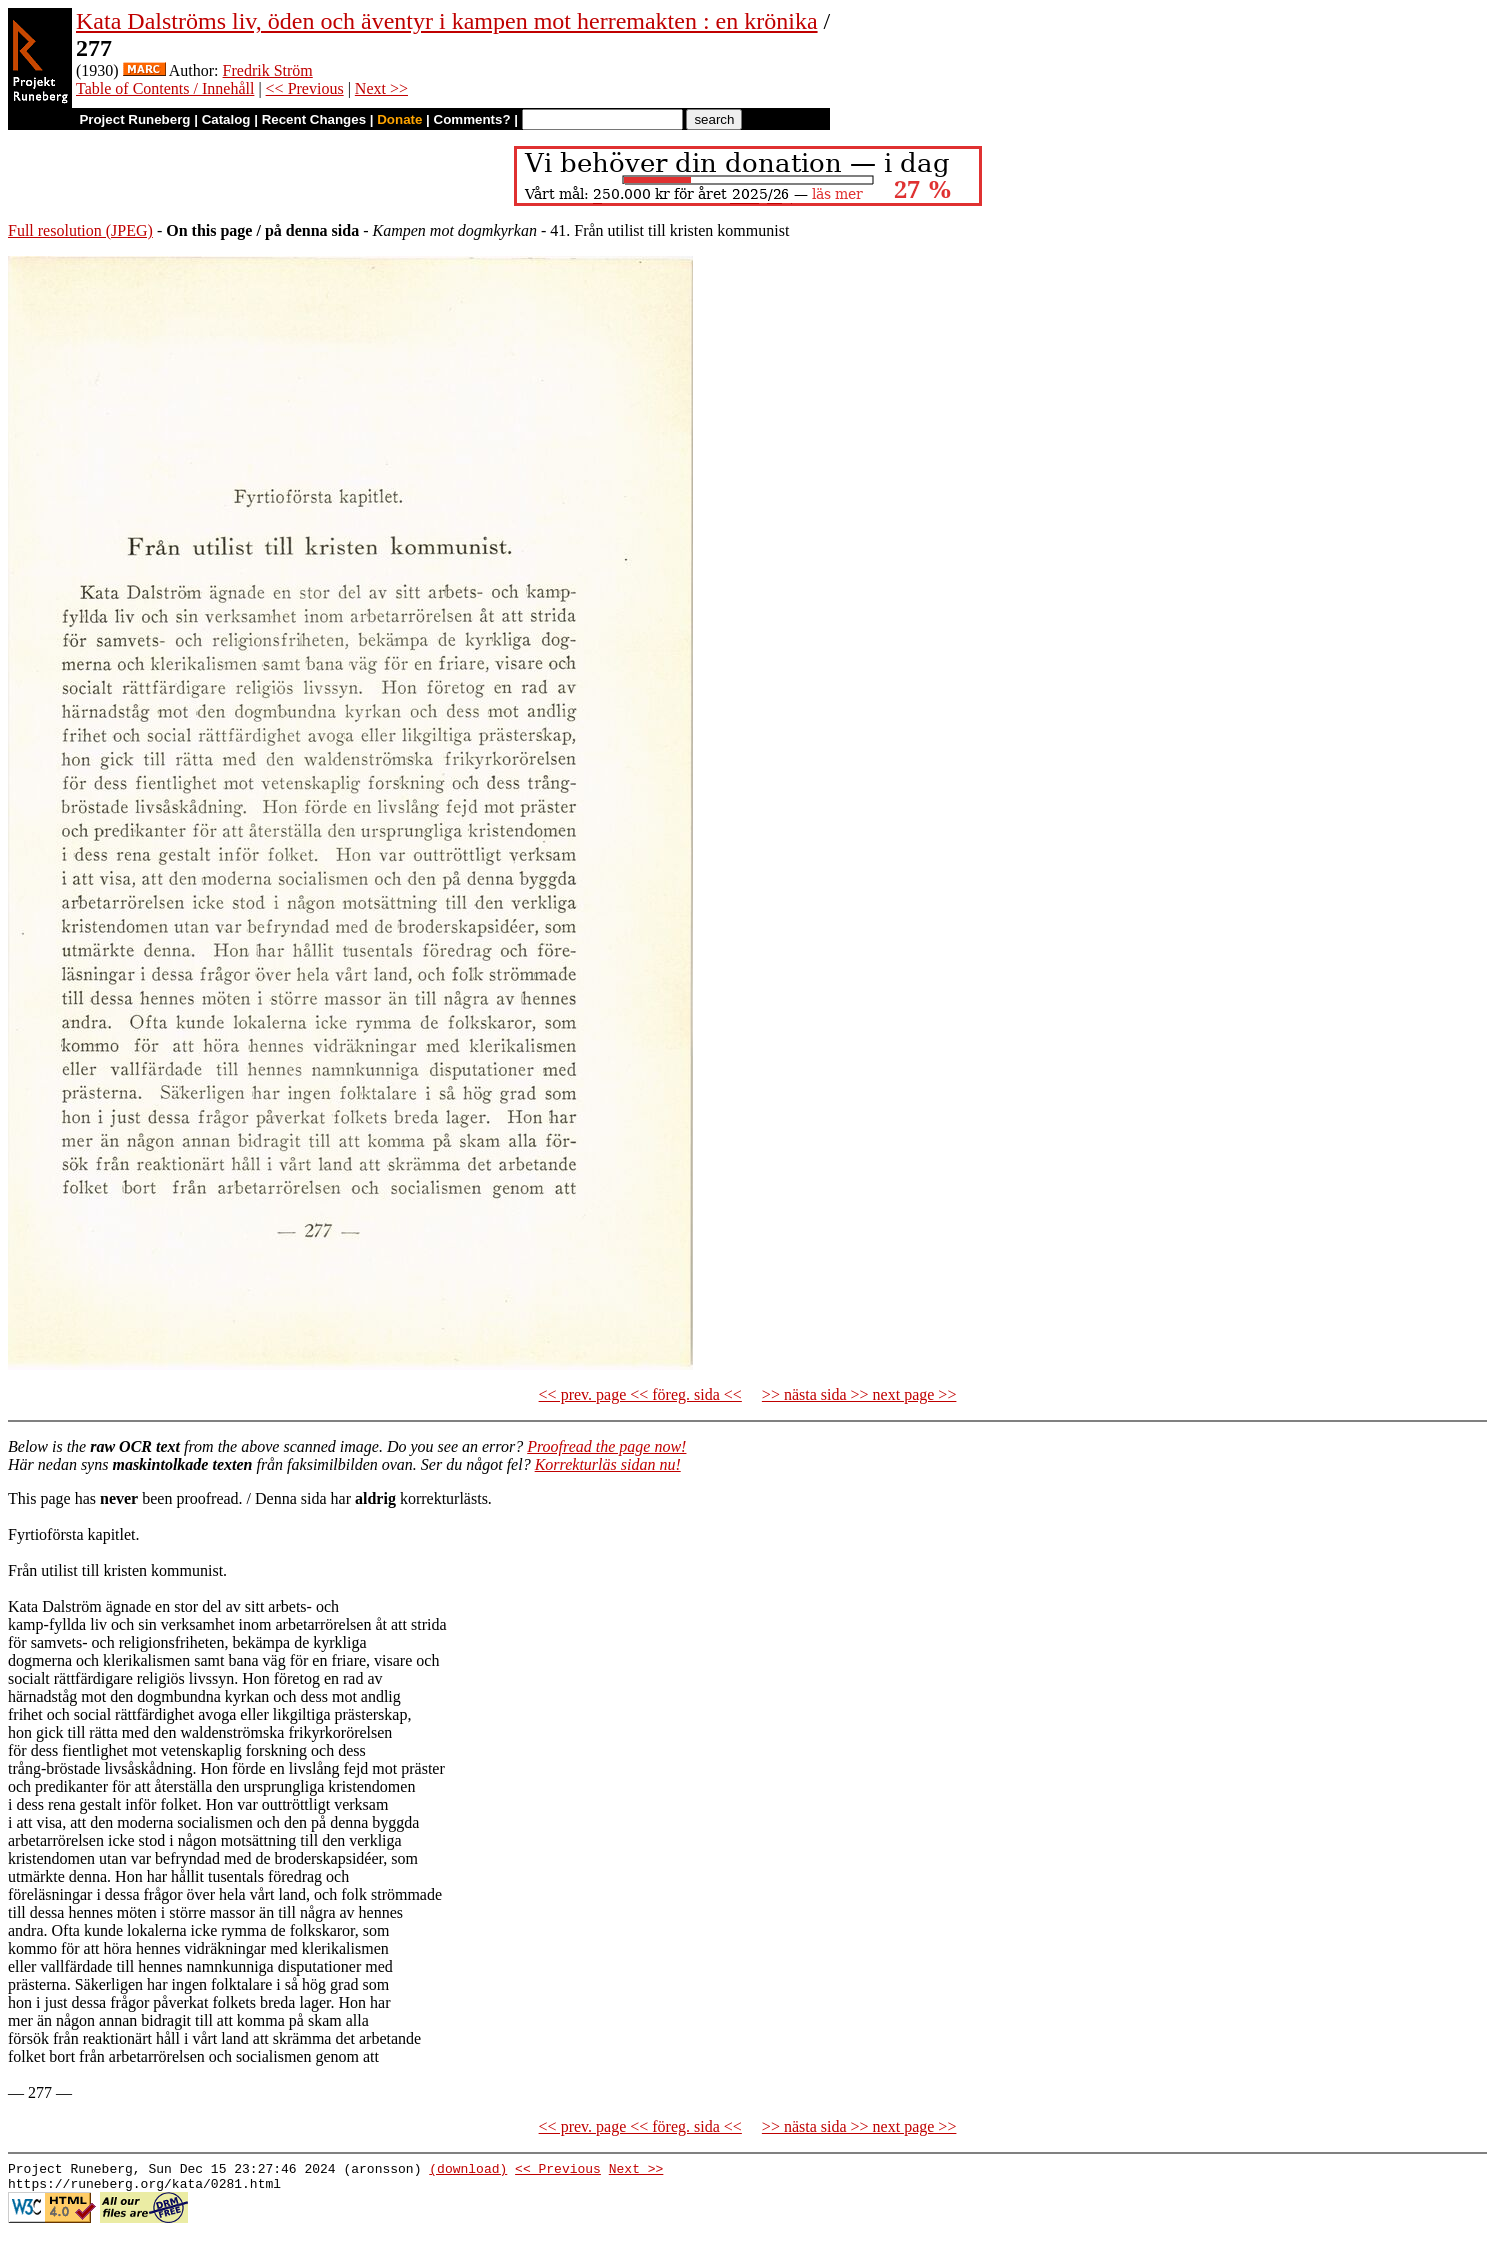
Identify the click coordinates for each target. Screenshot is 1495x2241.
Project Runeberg (134, 119)
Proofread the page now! (606, 1446)
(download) (468, 2171)
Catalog (226, 119)
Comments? (472, 119)
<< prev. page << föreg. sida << (640, 1394)
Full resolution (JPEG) (80, 230)
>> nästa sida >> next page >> (859, 1394)
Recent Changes (314, 119)
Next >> (381, 88)
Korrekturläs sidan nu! (608, 1464)
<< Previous (305, 88)
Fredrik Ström (268, 70)
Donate (399, 119)
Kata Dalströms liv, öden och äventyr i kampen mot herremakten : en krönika (447, 21)
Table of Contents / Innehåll (165, 88)
